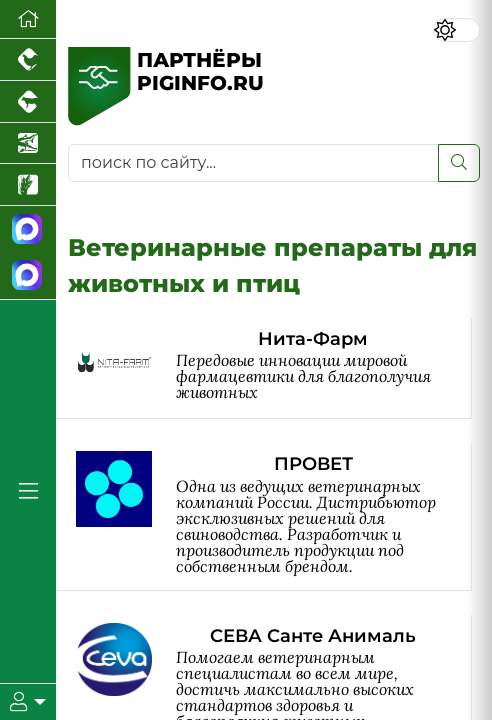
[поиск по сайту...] (253, 163)
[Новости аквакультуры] (28, 144)
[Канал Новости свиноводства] (28, 229)
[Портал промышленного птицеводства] (28, 60)
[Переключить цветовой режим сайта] (457, 30)
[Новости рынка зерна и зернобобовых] (28, 185)
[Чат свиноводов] (28, 276)
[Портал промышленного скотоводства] (28, 102)
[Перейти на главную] (28, 19)
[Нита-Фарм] (274, 368)
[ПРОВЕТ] (274, 516)
